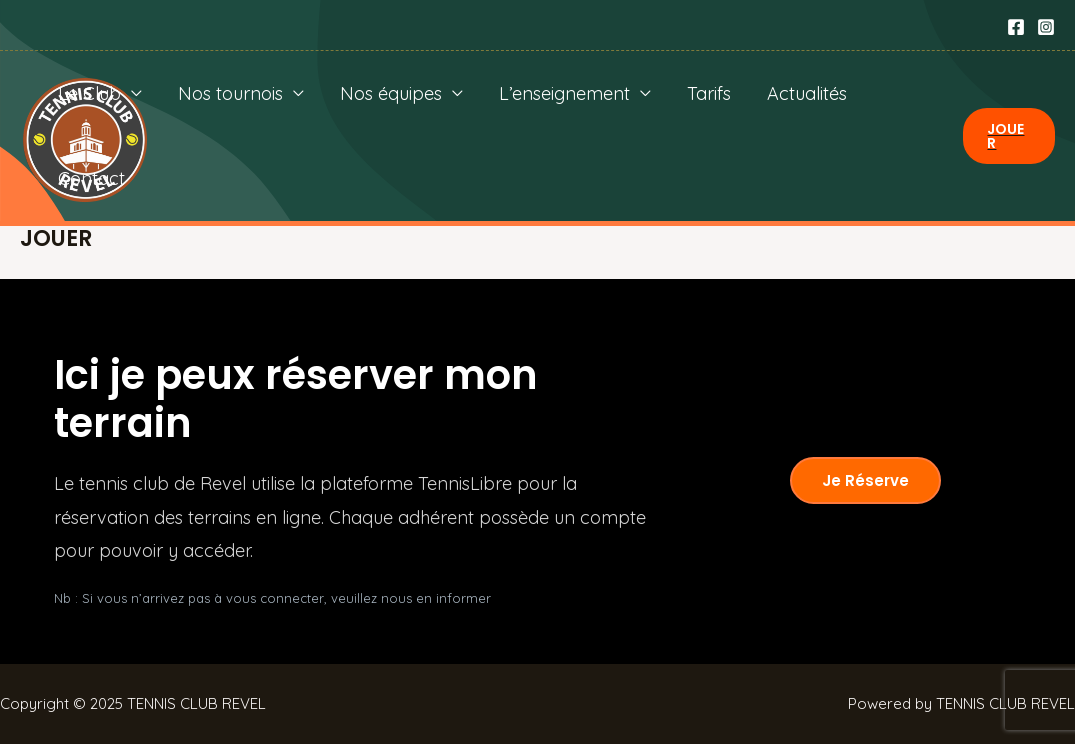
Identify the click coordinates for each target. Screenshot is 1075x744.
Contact (91, 178)
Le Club (89, 93)
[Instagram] (1046, 27)
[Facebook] (1016, 27)
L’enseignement (564, 93)
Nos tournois (230, 93)
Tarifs (709, 93)
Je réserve (865, 480)
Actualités (807, 93)
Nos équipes (391, 93)
